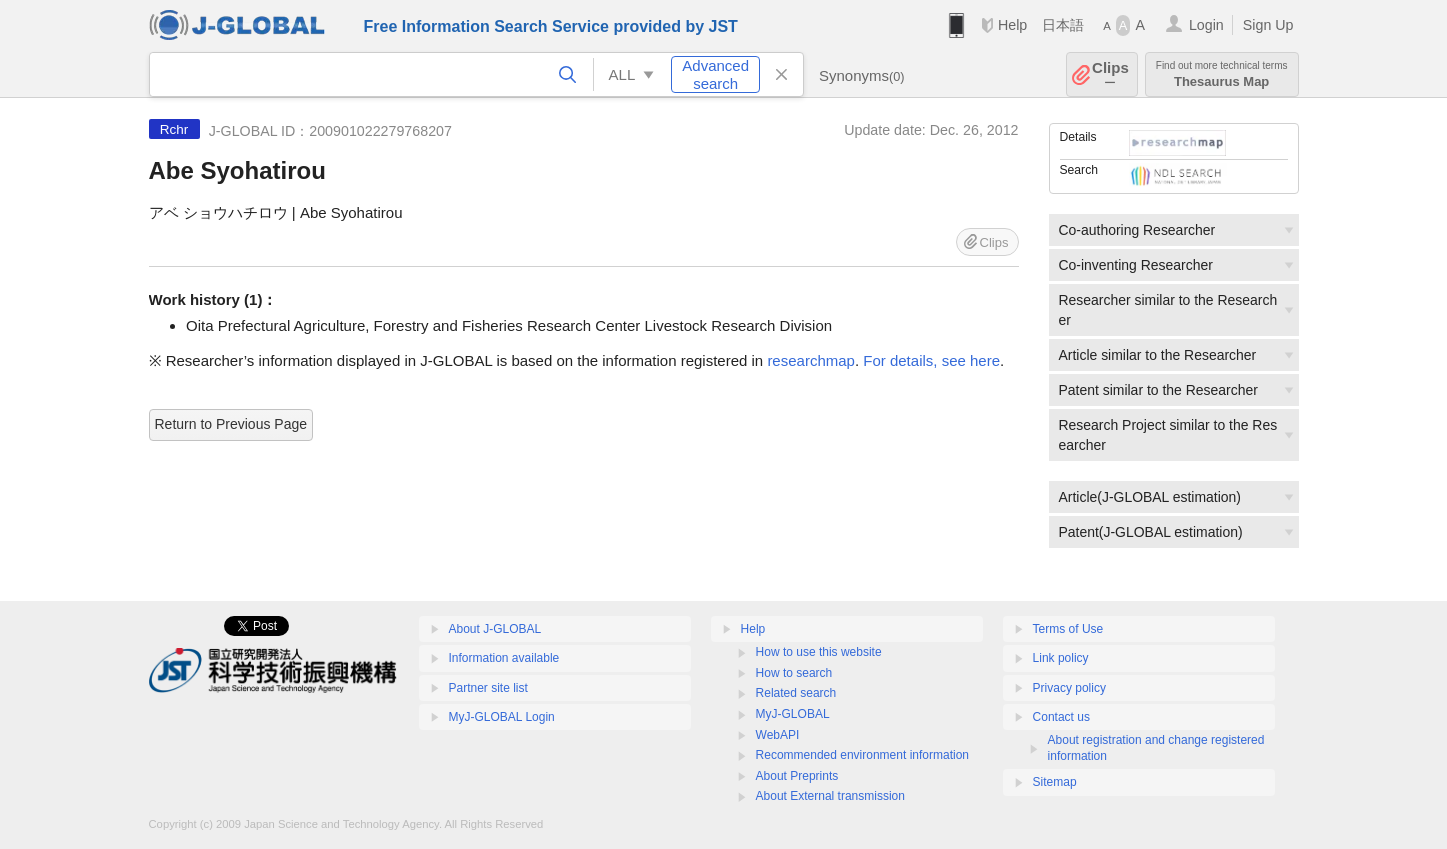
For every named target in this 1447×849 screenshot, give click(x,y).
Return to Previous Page (231, 424)
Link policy (1061, 658)
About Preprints (797, 776)
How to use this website (819, 652)
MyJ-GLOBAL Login (502, 717)
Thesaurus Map (1222, 74)
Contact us (1061, 717)
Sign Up (1268, 25)
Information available (504, 658)
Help (1012, 25)
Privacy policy (1069, 688)
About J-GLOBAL (495, 629)
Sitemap (1055, 782)
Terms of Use (1068, 629)
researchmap (811, 360)
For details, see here (931, 360)
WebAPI (778, 735)
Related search (796, 693)
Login (1206, 25)
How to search (794, 673)
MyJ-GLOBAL (793, 714)
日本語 (1063, 25)
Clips (1110, 74)
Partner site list (488, 688)
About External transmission (830, 796)
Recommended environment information (862, 755)
